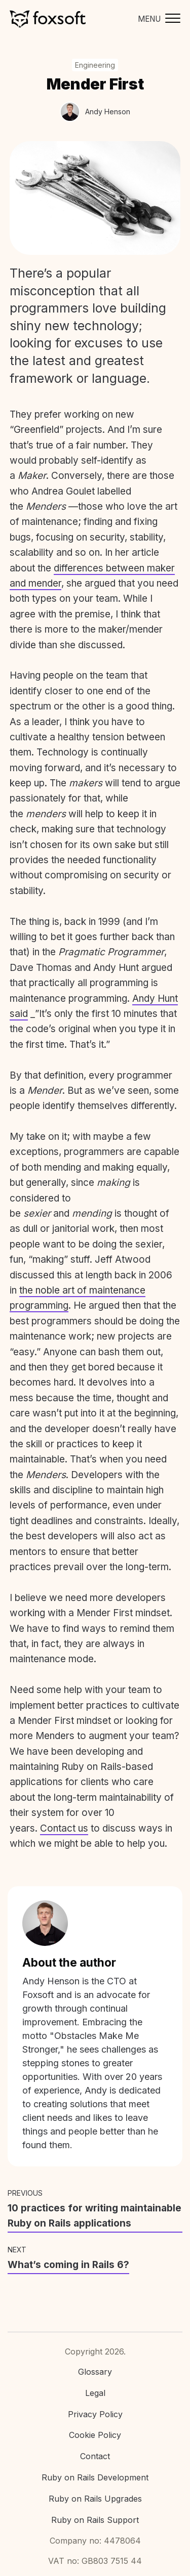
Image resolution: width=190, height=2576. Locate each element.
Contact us (64, 1828)
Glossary (95, 2372)
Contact (95, 2456)
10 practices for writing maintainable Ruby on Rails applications (94, 2215)
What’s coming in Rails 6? (68, 2265)
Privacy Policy (95, 2414)
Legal (95, 2393)
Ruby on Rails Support (95, 2520)
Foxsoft (48, 19)
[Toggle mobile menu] (156, 19)
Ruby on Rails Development (95, 2477)
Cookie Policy (95, 2435)
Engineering (95, 65)
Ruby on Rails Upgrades (95, 2499)
